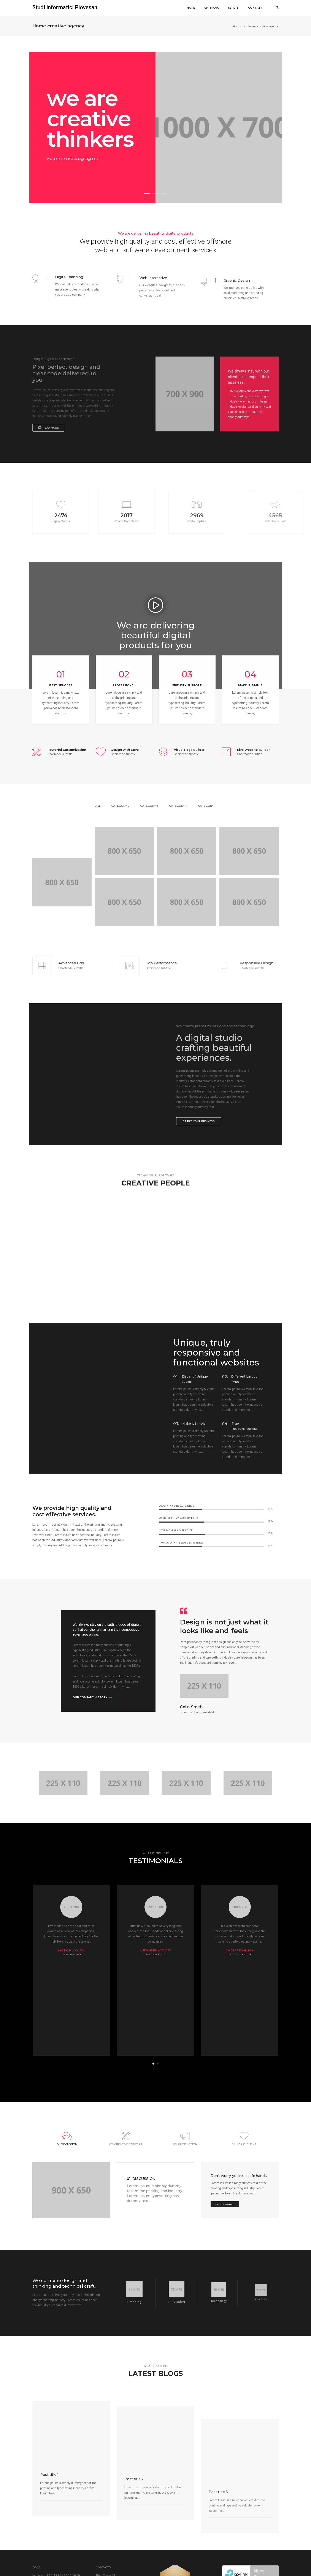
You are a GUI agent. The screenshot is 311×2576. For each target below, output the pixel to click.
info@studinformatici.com (114, 2498)
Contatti (255, 7)
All (97, 805)
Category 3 (149, 805)
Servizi (233, 7)
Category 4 (178, 805)
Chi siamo (212, 7)
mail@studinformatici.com (114, 2531)
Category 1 (207, 805)
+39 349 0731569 (110, 2504)
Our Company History (92, 1697)
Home (191, 7)
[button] (147, 193)
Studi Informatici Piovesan (64, 7)
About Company (225, 2117)
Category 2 (120, 805)
